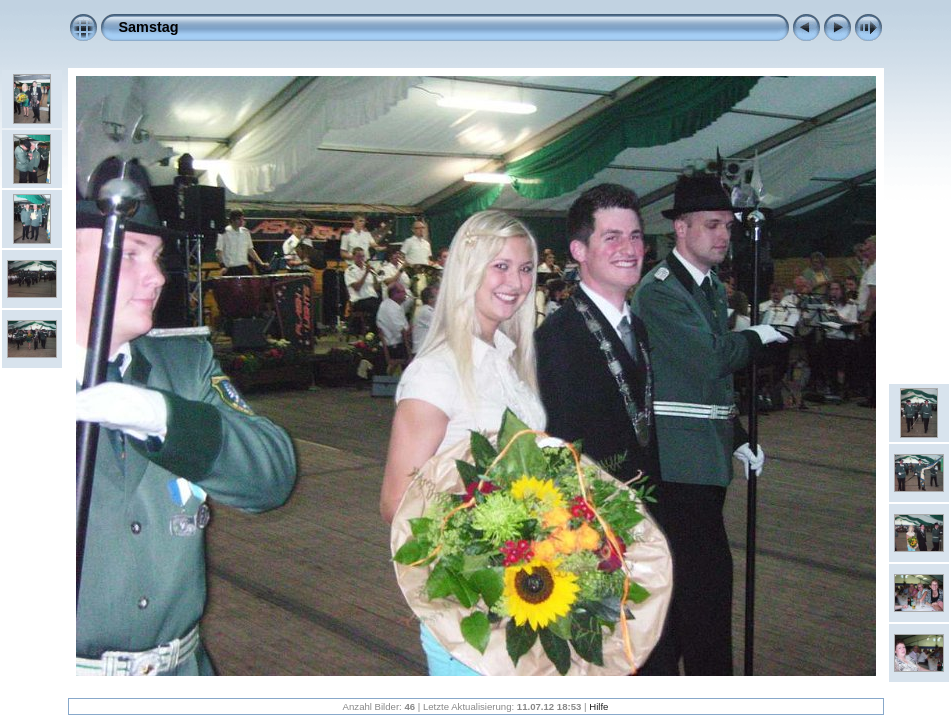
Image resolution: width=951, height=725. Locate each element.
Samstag (149, 27)
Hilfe (598, 706)
